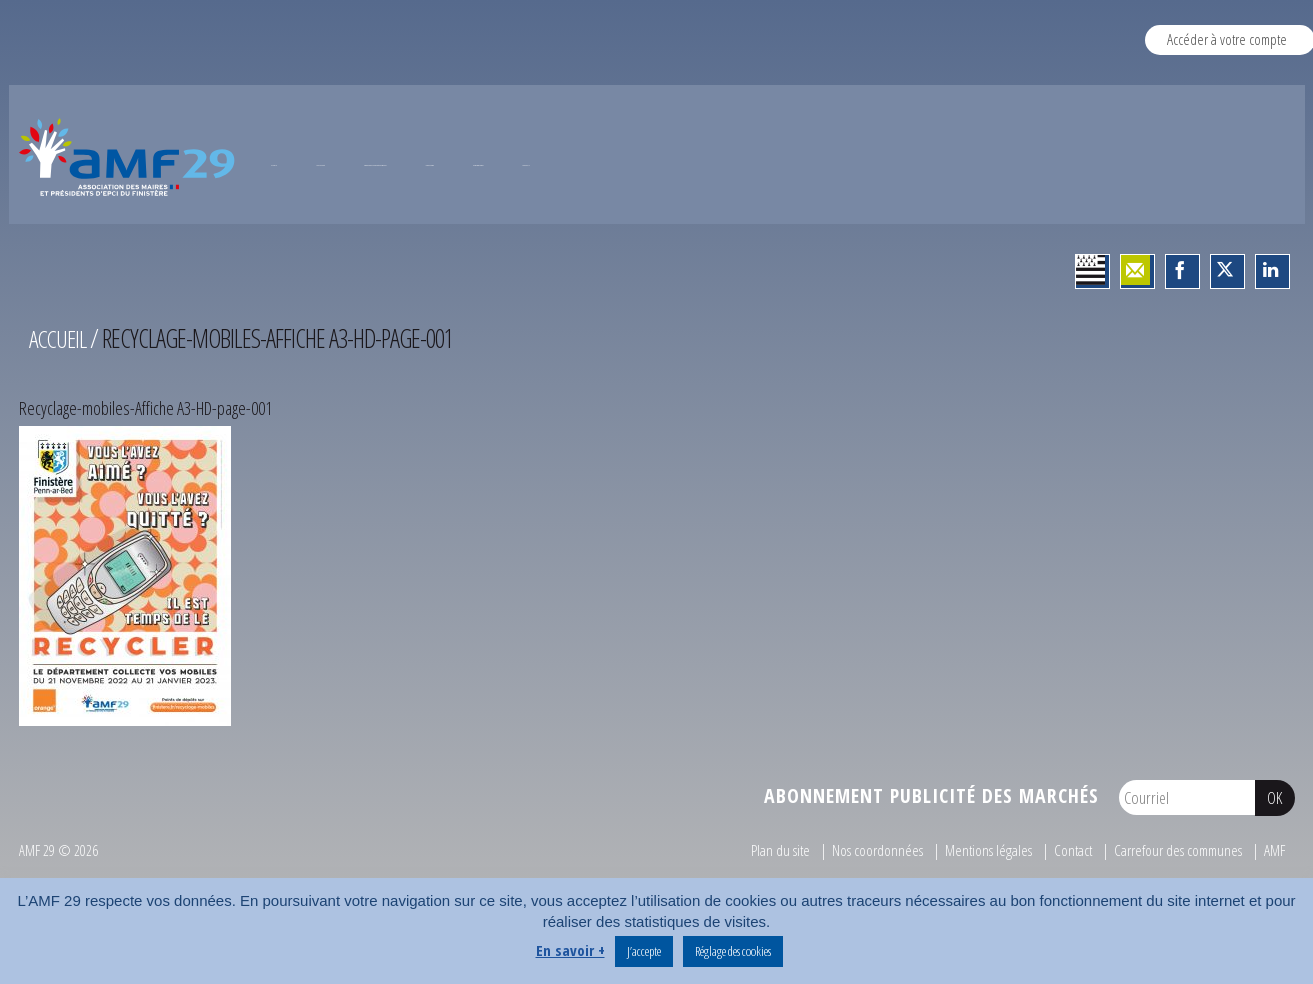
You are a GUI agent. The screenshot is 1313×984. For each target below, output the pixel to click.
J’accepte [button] (644, 951)
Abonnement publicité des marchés (931, 872)
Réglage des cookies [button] (733, 951)
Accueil (60, 415)
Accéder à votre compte (1227, 39)
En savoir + (570, 950)
